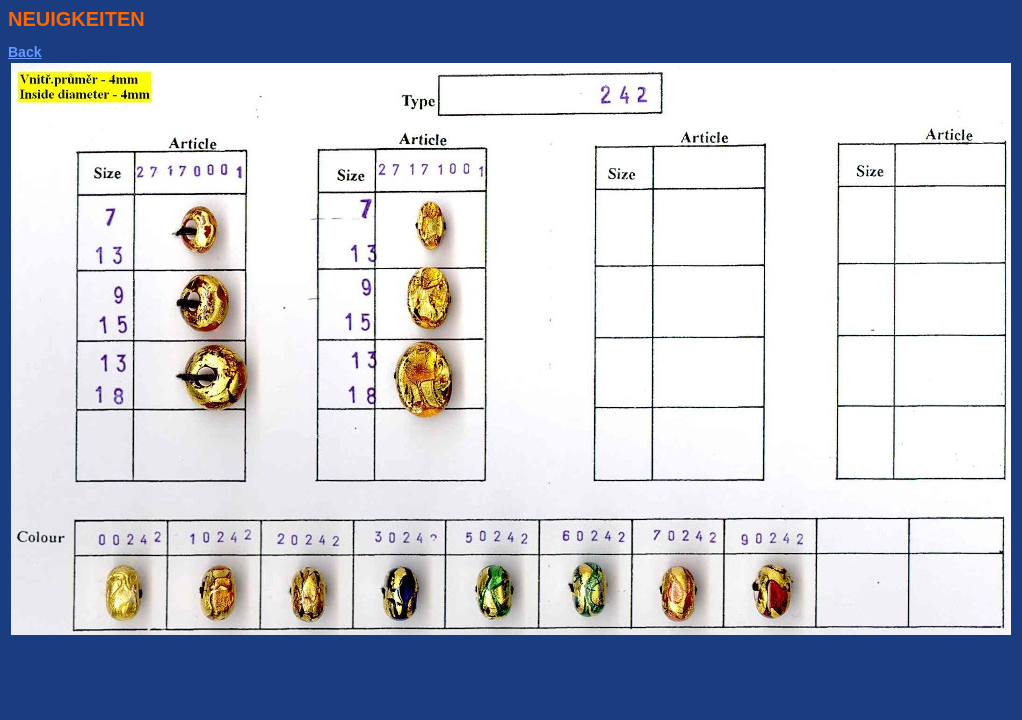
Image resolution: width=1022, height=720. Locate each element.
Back (24, 52)
